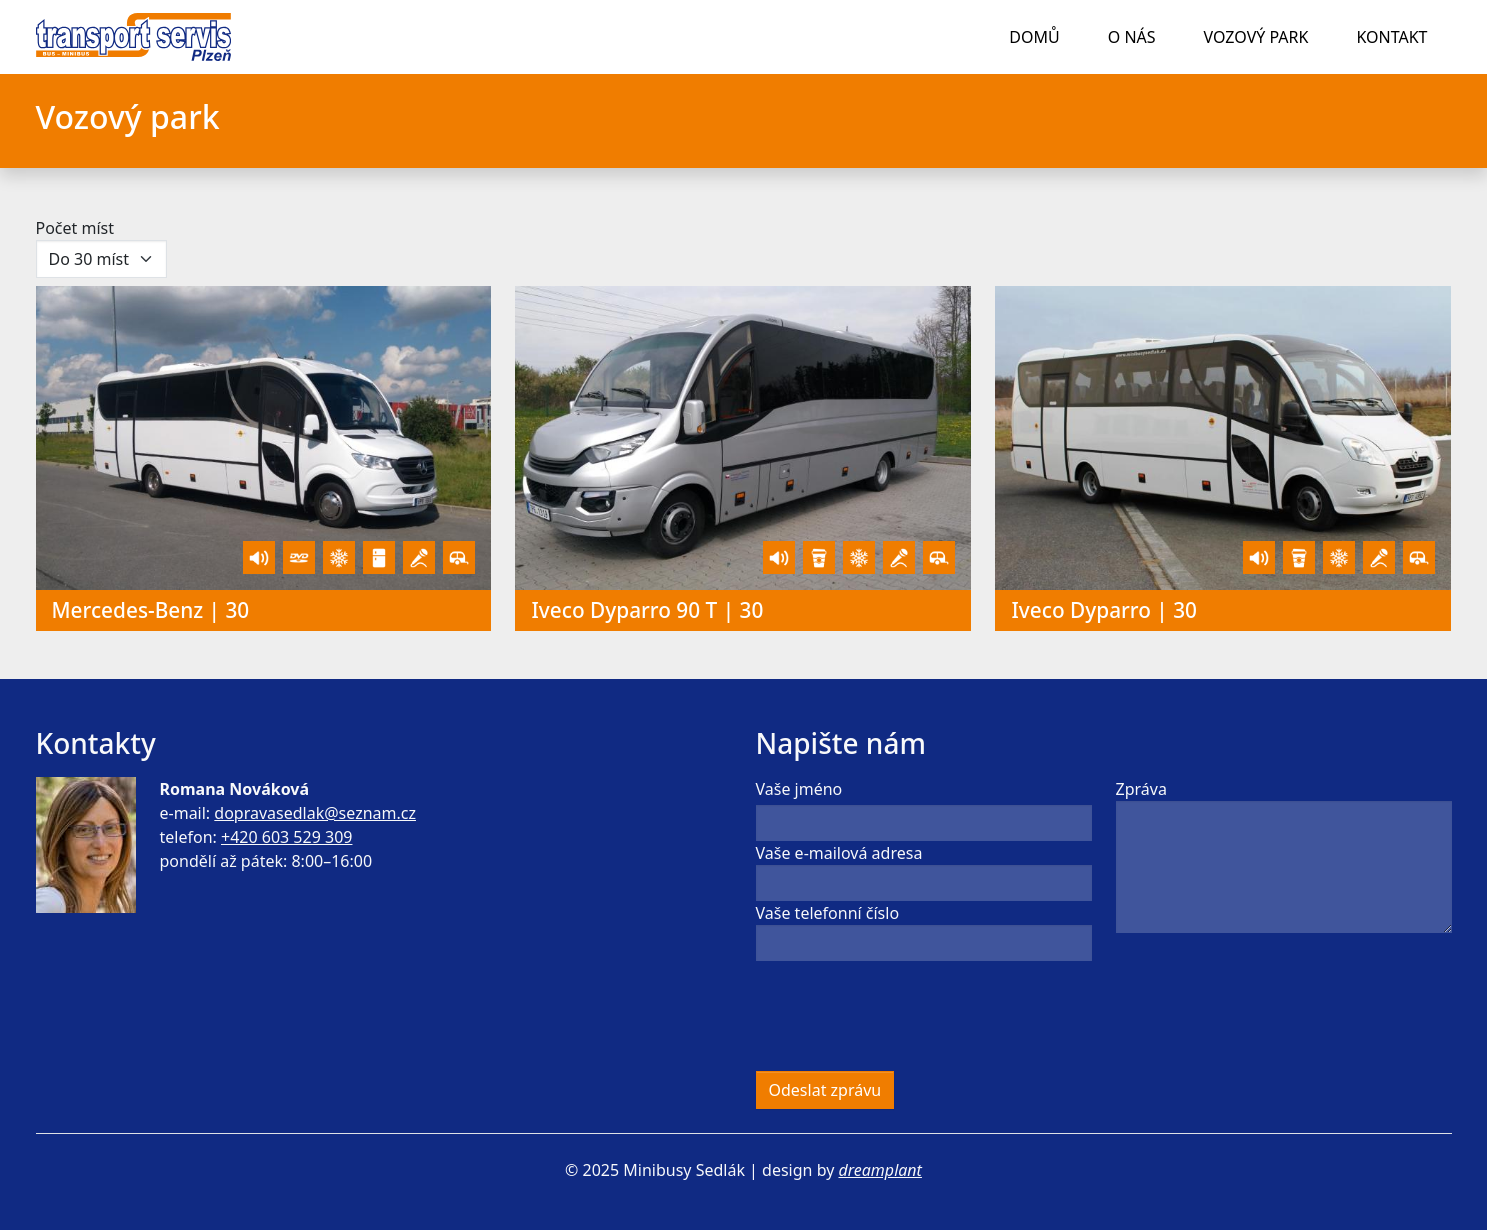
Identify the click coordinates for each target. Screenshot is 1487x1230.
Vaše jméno (799, 789)
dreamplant (879, 1170)
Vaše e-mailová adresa (839, 853)
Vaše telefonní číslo (828, 913)
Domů (1034, 37)
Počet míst (75, 228)
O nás (1132, 37)
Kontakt (1391, 37)
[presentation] (908, 1016)
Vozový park (1256, 37)
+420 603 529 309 (286, 837)
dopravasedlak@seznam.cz (315, 813)
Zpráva (1141, 789)
